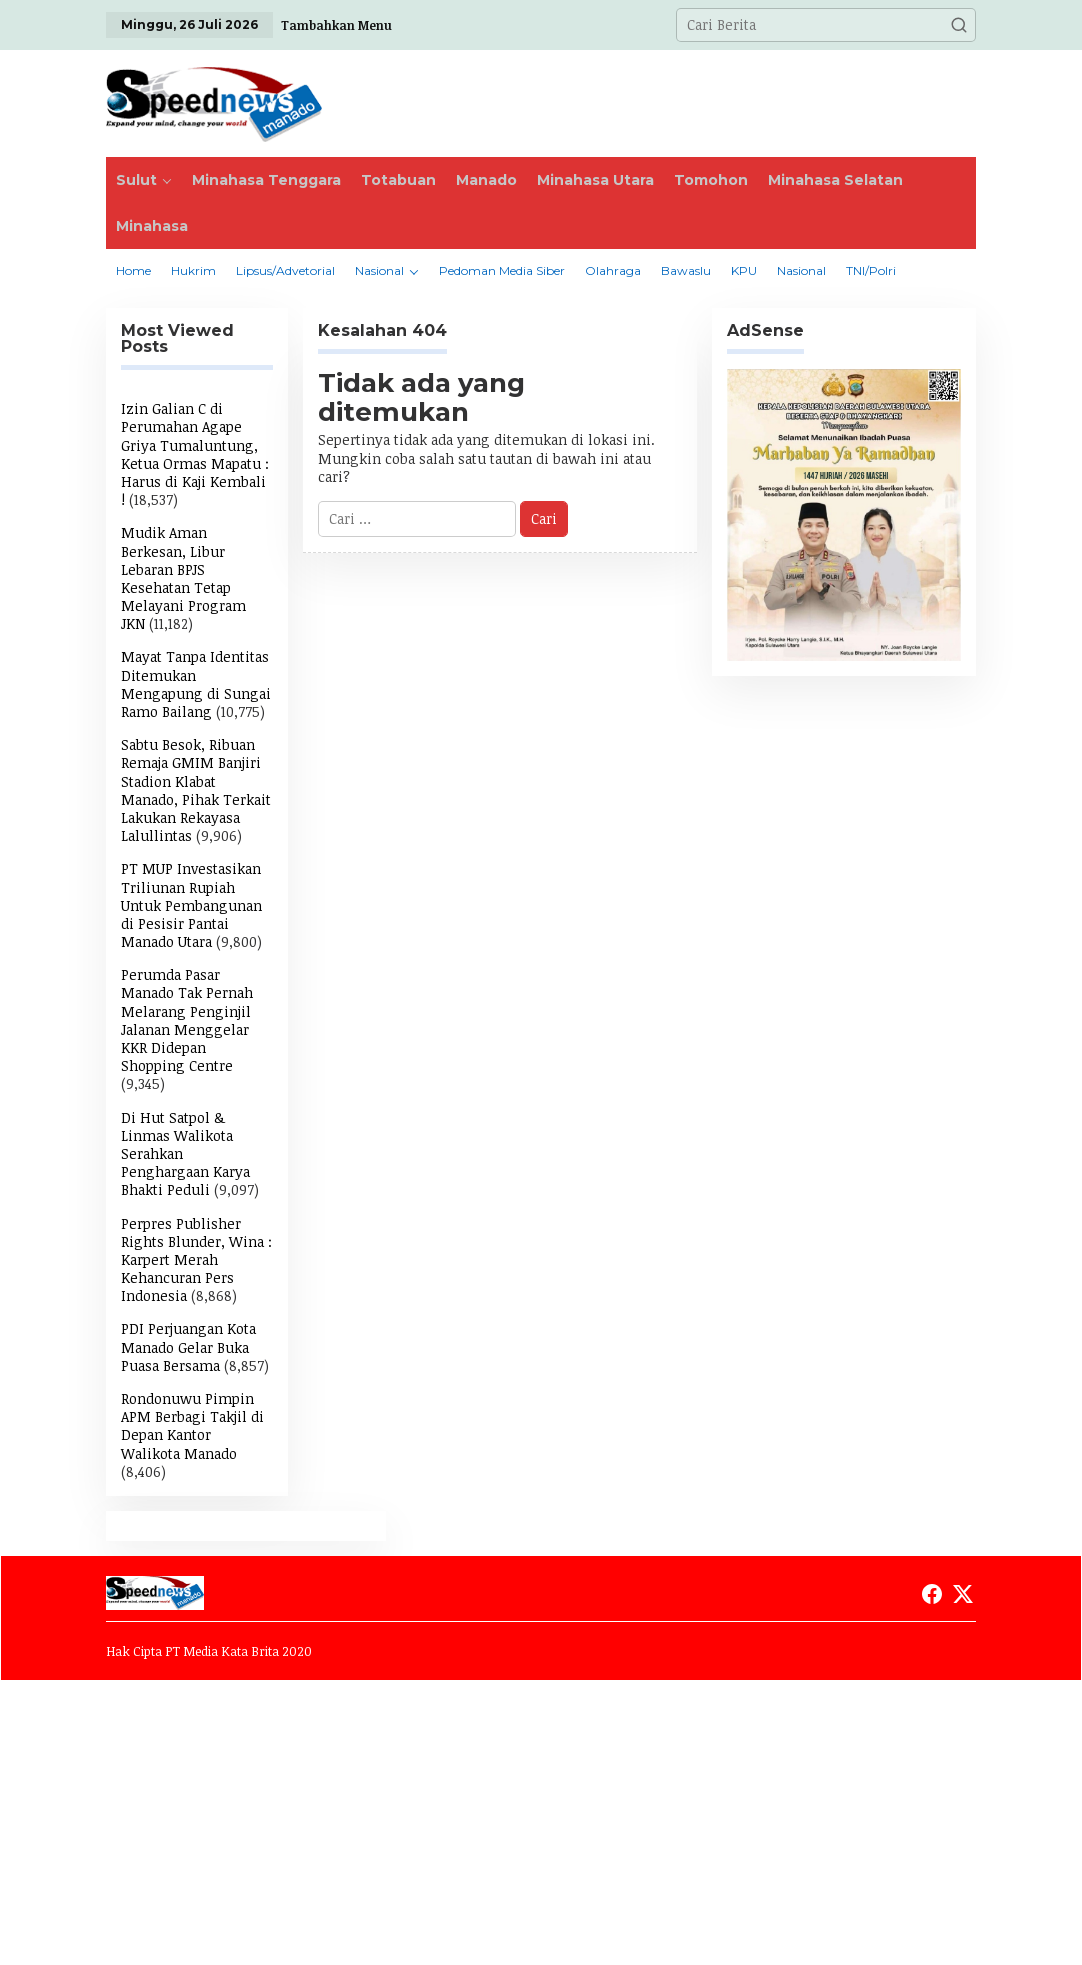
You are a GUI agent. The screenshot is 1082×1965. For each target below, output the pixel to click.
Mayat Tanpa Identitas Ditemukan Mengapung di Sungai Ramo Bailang (196, 684)
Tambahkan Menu (336, 25)
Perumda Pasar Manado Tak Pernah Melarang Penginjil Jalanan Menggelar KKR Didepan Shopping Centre (187, 1020)
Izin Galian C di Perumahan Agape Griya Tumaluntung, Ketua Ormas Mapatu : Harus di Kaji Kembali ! (195, 454)
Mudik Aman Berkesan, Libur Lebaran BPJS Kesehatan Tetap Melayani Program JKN (183, 578)
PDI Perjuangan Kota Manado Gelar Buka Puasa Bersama (188, 1346)
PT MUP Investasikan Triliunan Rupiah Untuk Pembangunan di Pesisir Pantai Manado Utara (191, 905)
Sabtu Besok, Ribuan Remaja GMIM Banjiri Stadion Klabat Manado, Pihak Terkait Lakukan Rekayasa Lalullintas (196, 790)
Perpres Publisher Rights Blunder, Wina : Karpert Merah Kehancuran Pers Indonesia (196, 1260)
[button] (959, 25)
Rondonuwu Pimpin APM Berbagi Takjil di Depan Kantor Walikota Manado (192, 1426)
